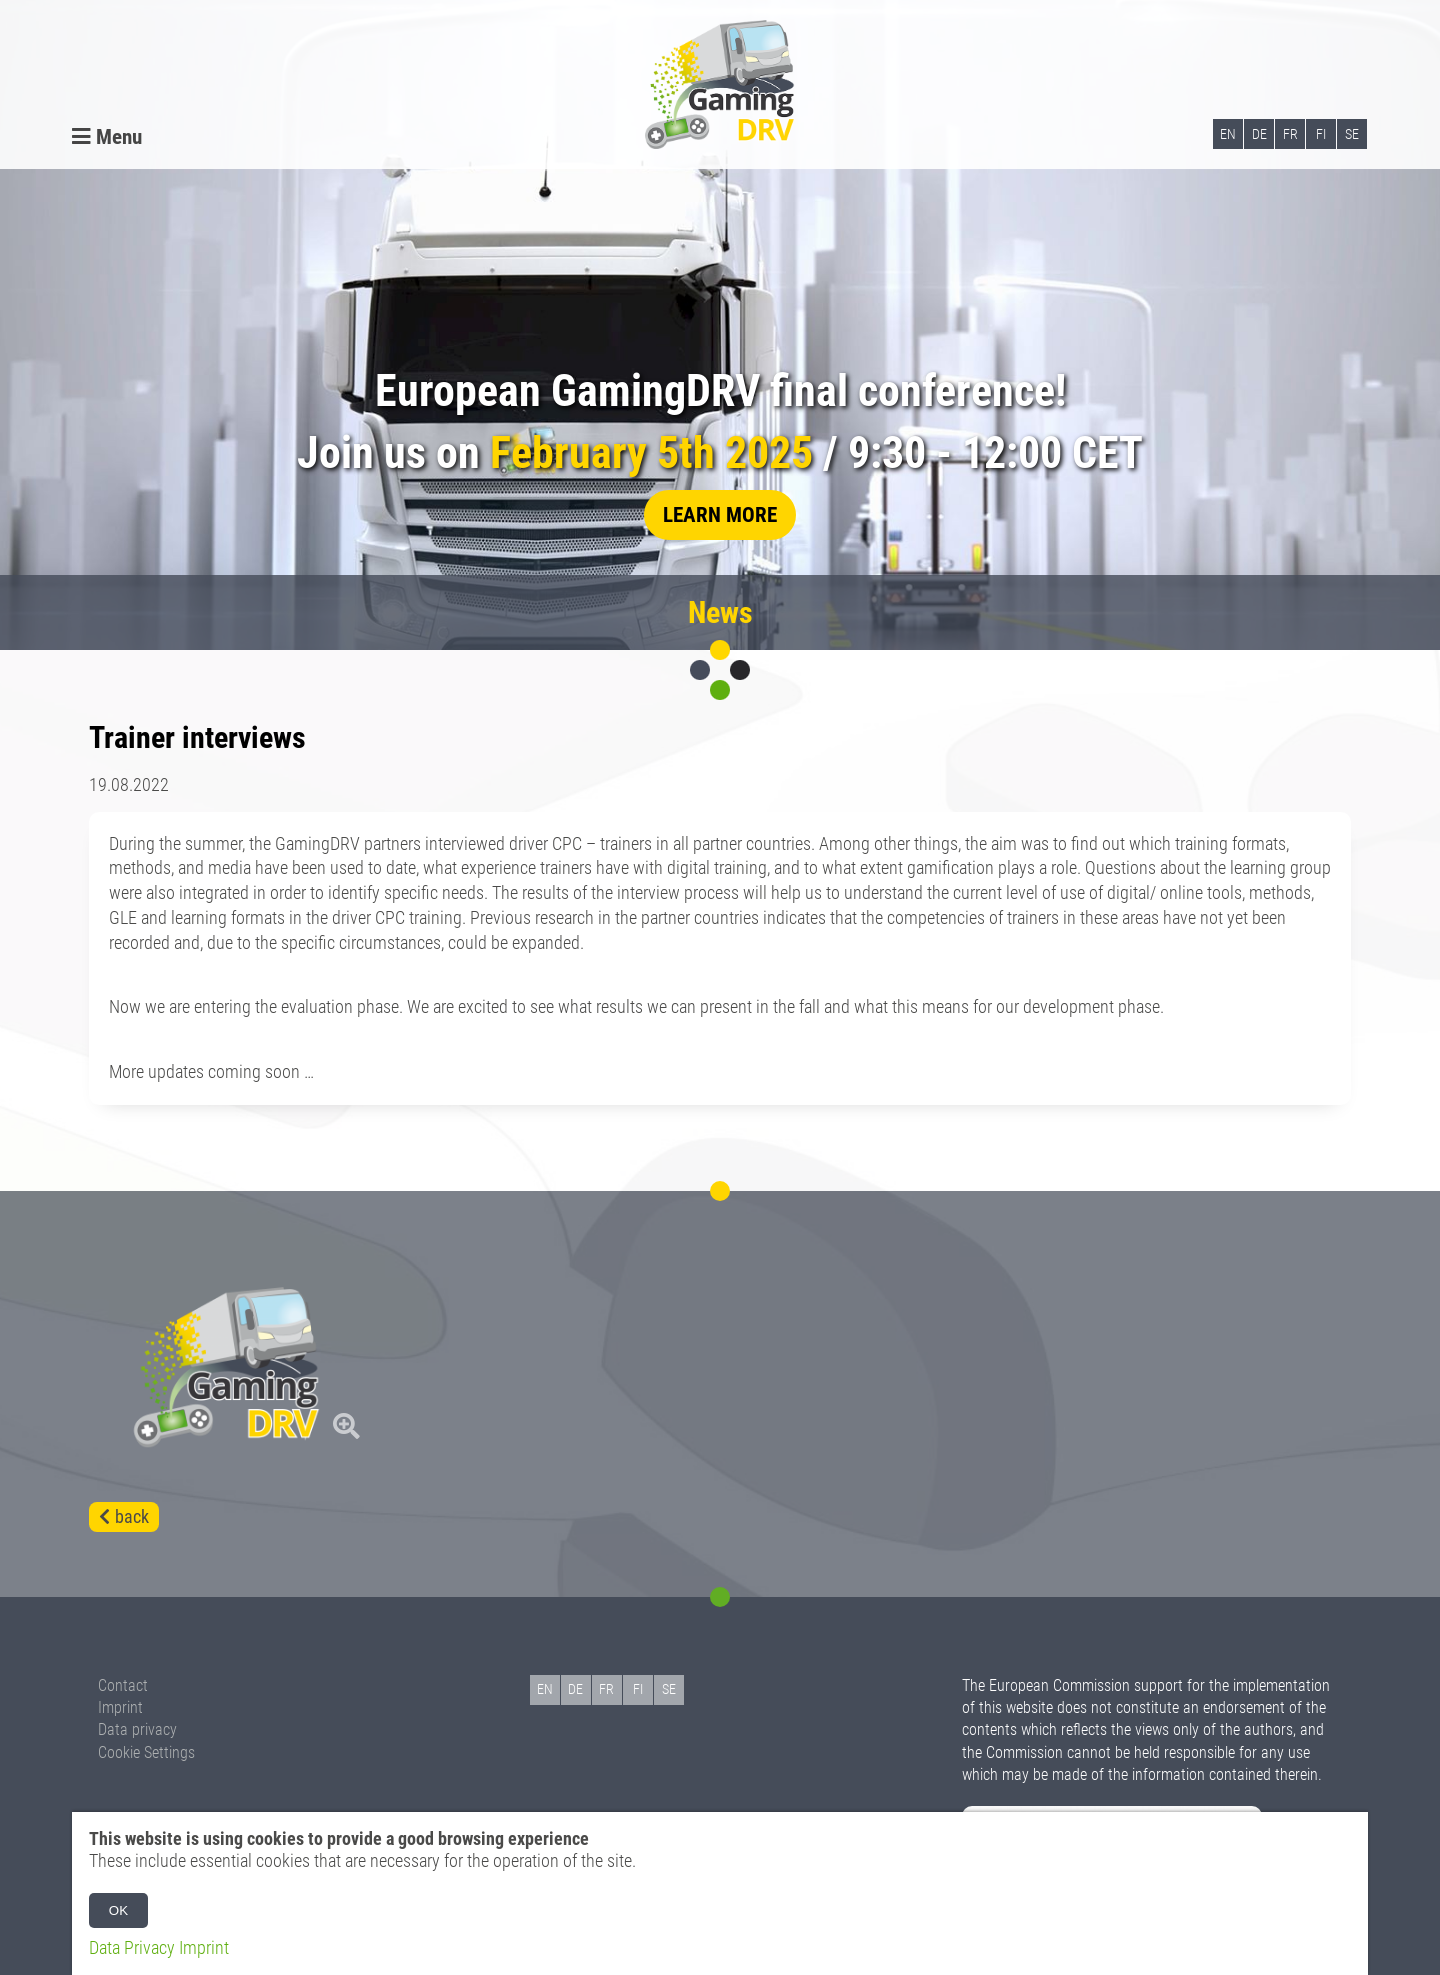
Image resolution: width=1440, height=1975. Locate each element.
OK (118, 1910)
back (132, 1517)
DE (1259, 134)
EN (1228, 134)
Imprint (120, 1707)
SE (1352, 134)
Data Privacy (132, 1948)
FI (1321, 134)
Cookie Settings (146, 1752)
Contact (123, 1685)
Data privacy (137, 1729)
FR (1290, 134)
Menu (107, 136)
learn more (720, 514)
